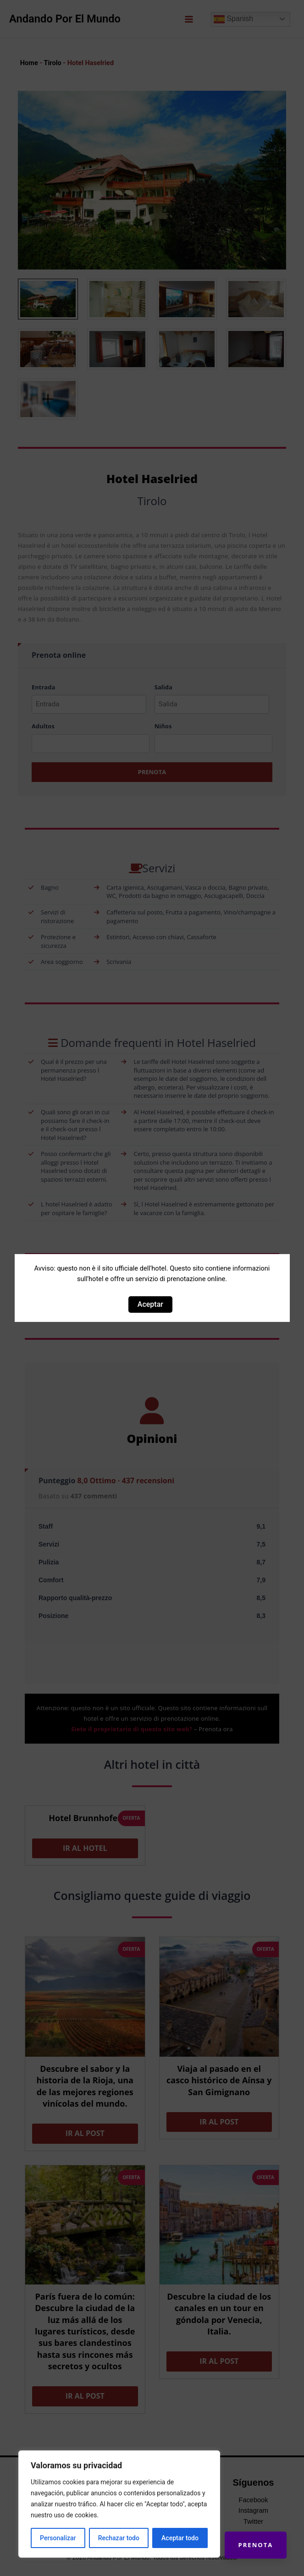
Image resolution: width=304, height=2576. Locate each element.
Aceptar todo (180, 2538)
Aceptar (150, 1304)
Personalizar (58, 2538)
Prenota (255, 2544)
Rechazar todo (118, 2538)
